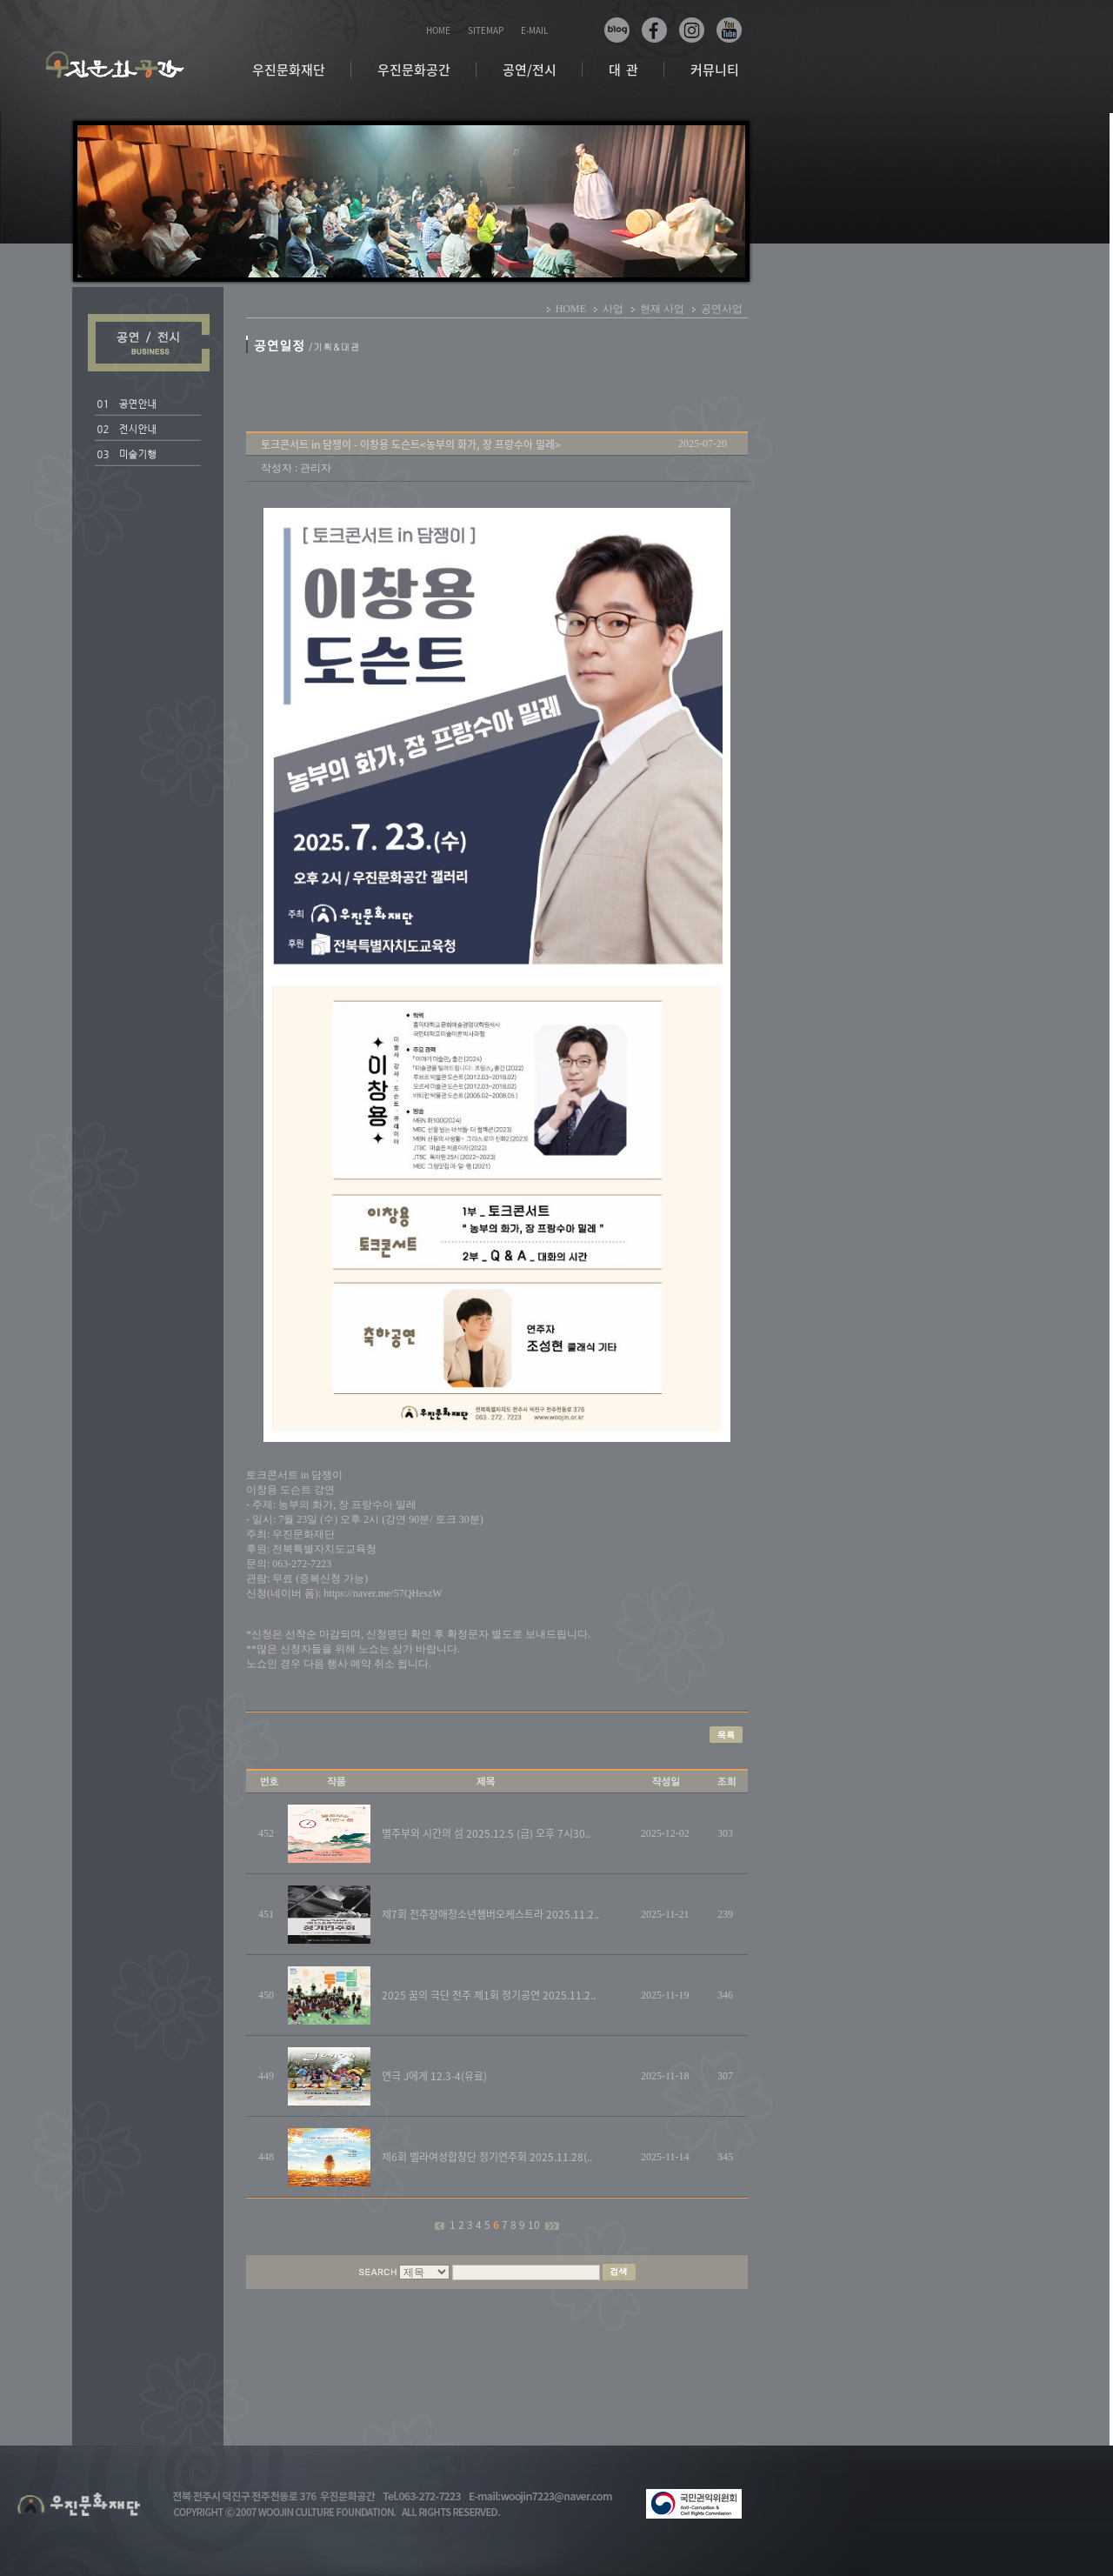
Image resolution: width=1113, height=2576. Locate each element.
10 (535, 2224)
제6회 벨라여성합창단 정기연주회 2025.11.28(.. (487, 2157)
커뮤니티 (714, 69)
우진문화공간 (413, 69)
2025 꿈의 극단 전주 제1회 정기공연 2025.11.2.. (489, 1995)
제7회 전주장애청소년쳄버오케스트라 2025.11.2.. (490, 1914)
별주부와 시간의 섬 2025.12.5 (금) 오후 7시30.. (486, 1833)
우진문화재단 (288, 69)
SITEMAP (485, 30)
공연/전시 (529, 69)
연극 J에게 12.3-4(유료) (434, 2076)
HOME (438, 30)
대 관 (623, 69)
